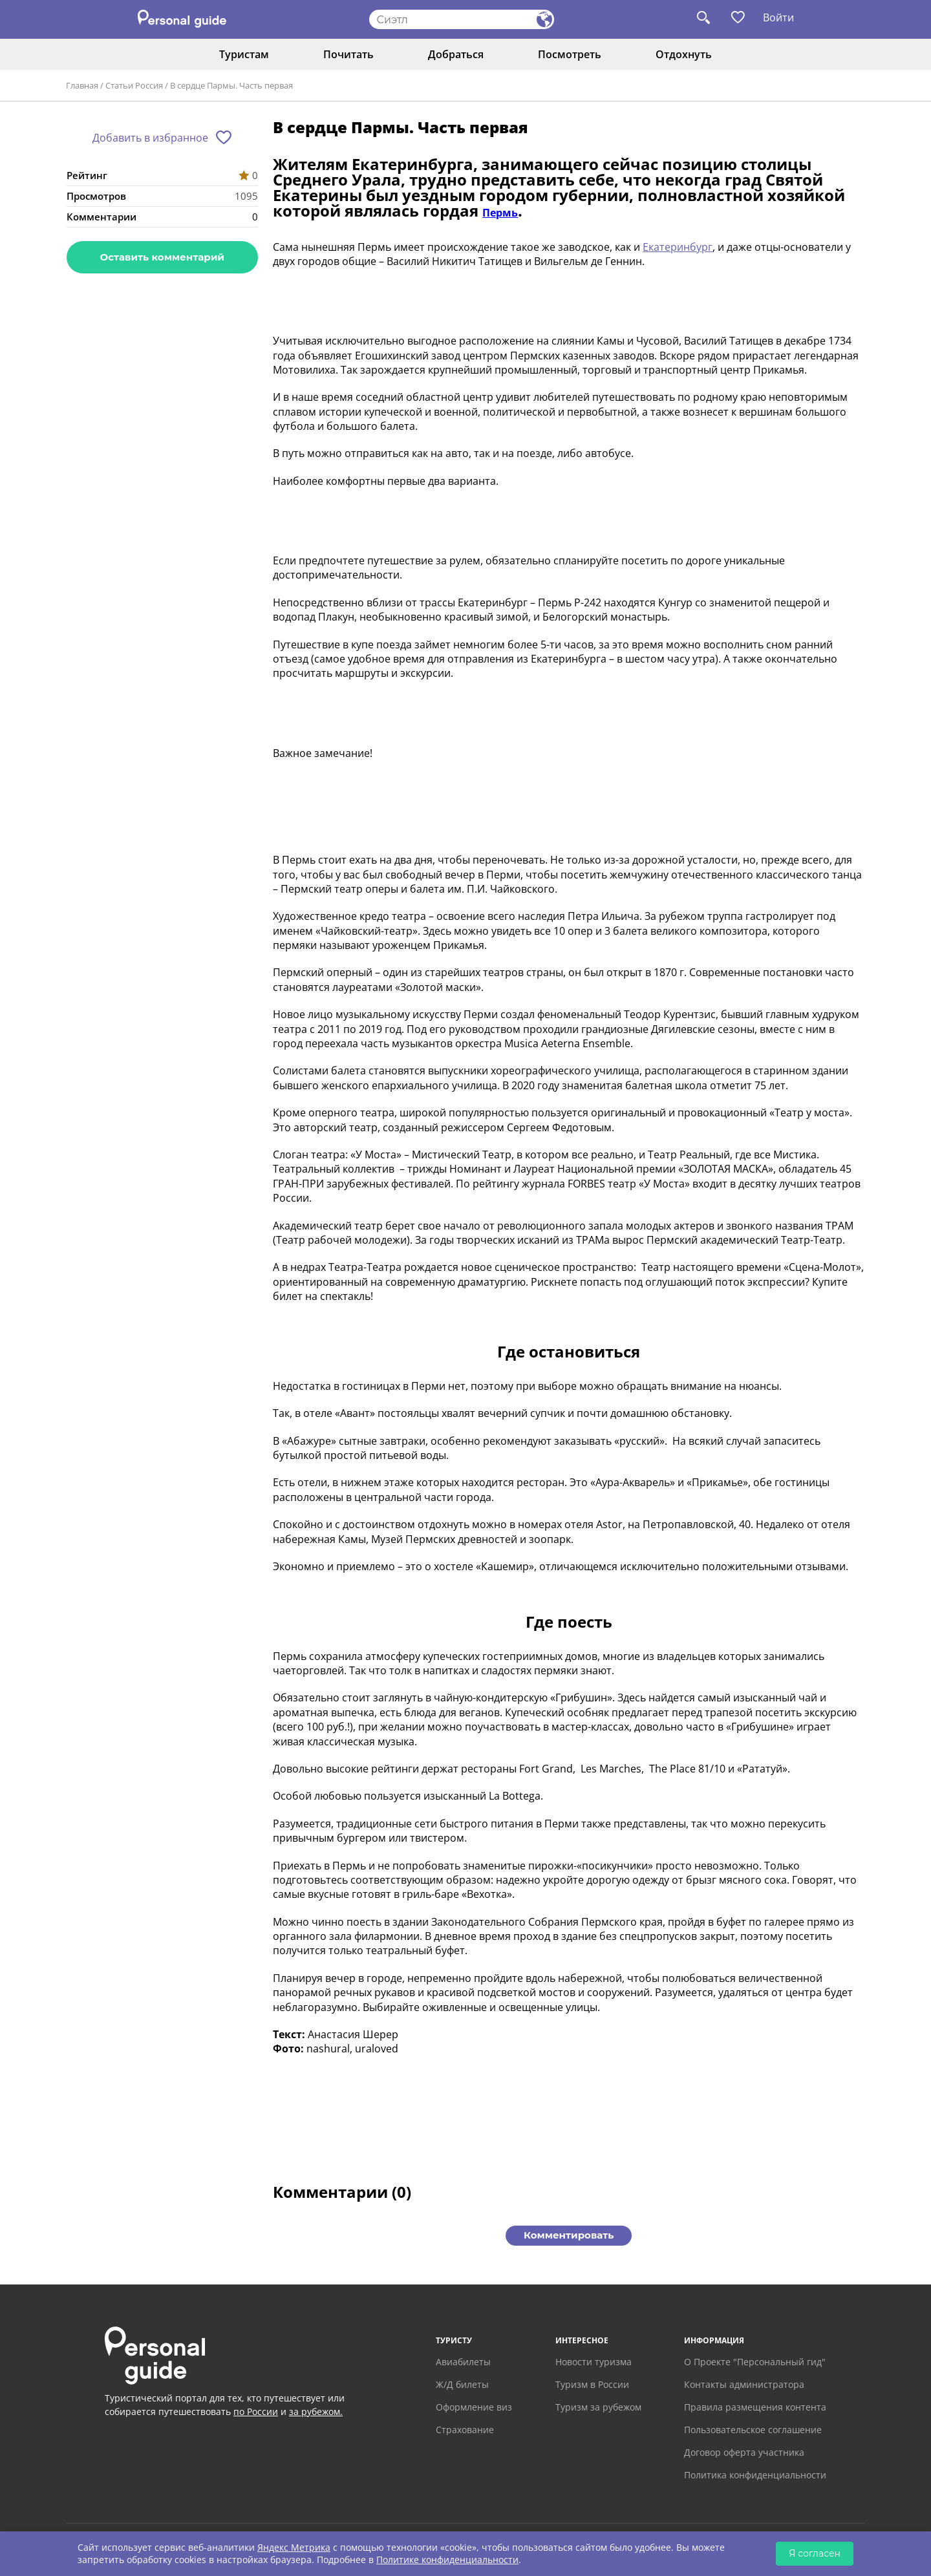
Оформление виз (474, 2407)
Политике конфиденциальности (447, 2559)
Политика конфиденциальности (755, 2475)
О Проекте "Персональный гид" (755, 2362)
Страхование (465, 2429)
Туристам (244, 54)
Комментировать (569, 2235)
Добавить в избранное (150, 138)
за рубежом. (316, 2411)
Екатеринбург (677, 247)
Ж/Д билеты (462, 2384)
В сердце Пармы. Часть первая (231, 85)
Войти (778, 17)
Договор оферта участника (744, 2452)
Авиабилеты (463, 2362)
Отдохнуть (684, 54)
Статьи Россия (134, 85)
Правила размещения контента (755, 2407)
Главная (82, 85)
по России (255, 2411)
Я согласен (814, 2553)
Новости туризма (593, 2362)
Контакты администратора (744, 2384)
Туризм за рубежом (598, 2407)
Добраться (456, 54)
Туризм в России (592, 2384)
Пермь (500, 213)
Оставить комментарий (162, 257)
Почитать (348, 54)
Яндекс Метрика (293, 2547)
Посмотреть (569, 54)
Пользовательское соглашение (753, 2429)
